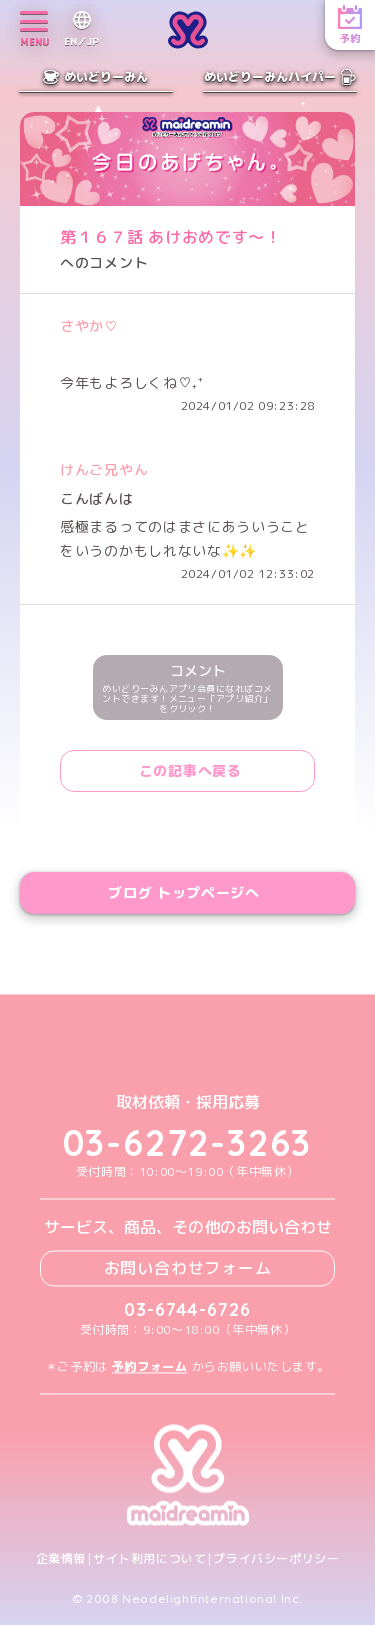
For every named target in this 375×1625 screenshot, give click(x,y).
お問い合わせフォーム (188, 1268)
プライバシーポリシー (276, 1559)
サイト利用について (149, 1559)
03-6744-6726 (187, 1309)
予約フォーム (150, 1366)
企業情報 (61, 1559)
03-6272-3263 (188, 1143)
